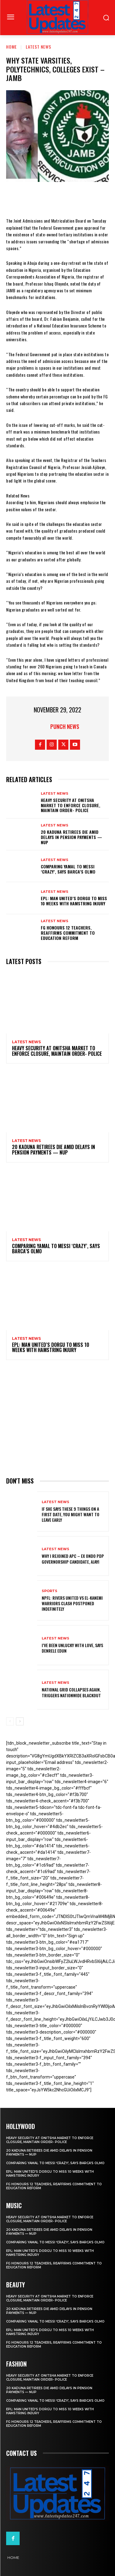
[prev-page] (10, 1721)
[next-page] (20, 1721)
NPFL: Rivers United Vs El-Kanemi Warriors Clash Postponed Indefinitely (72, 1603)
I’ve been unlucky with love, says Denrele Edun (72, 1648)
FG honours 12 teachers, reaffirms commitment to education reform (68, 932)
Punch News (64, 726)
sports (49, 1591)
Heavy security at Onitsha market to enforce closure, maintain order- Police (70, 805)
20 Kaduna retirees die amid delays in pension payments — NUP (71, 837)
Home (11, 46)
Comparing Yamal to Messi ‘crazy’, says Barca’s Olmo (68, 869)
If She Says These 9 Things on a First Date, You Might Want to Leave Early (70, 1514)
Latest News (38, 46)
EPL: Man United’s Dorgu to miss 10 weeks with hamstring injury (74, 901)
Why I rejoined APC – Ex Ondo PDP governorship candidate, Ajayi (73, 1559)
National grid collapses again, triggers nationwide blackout (71, 1692)
